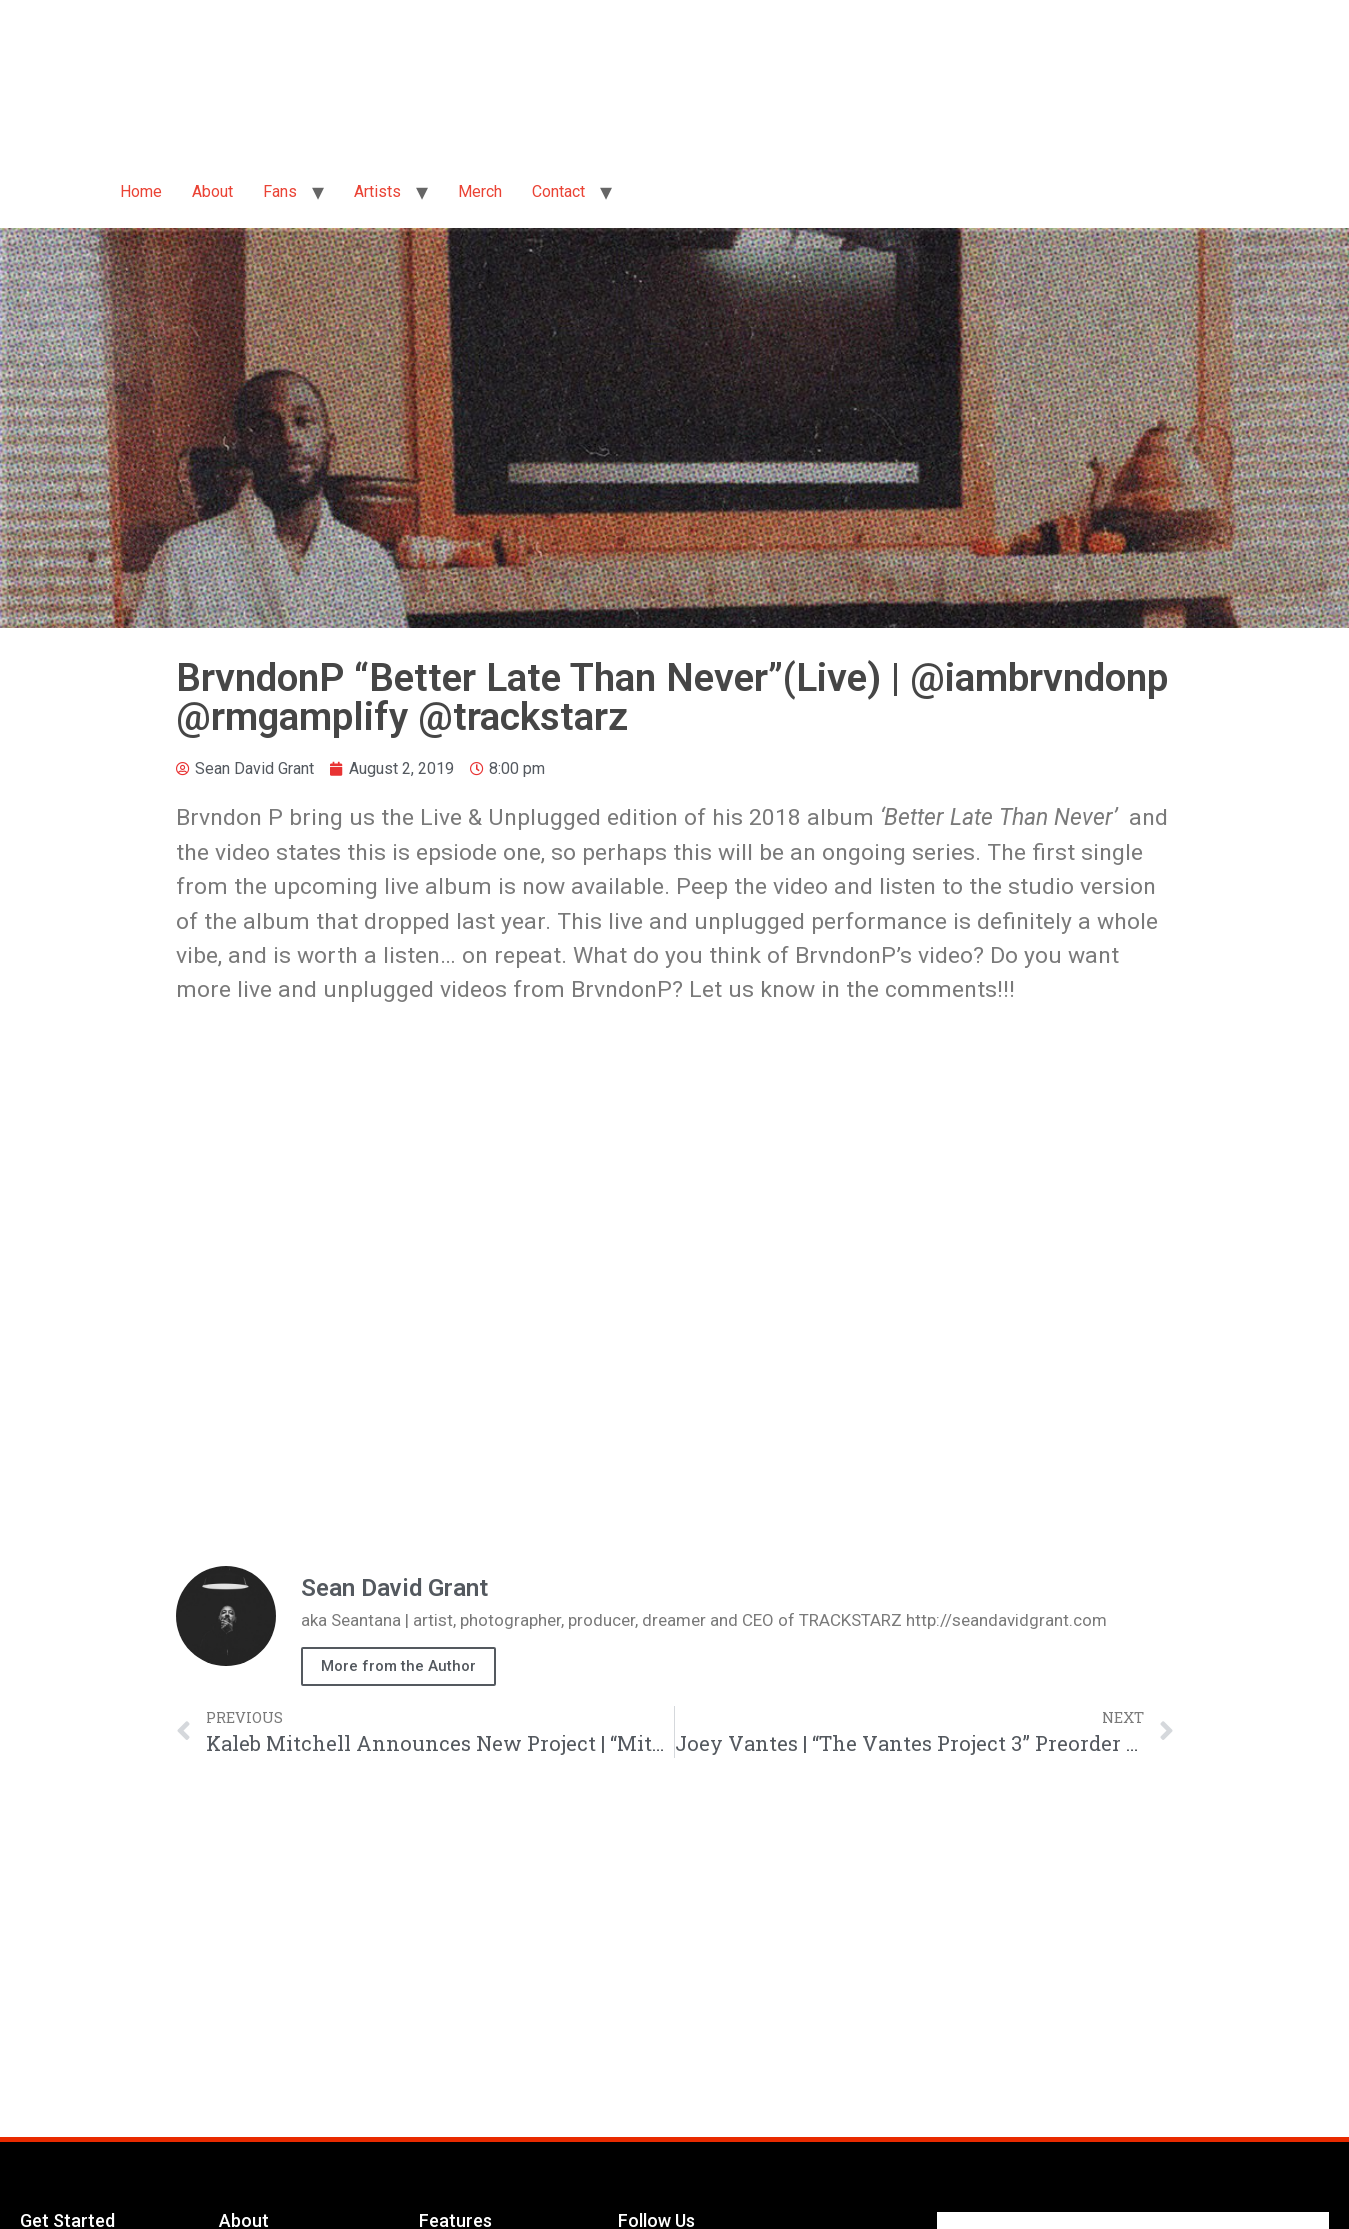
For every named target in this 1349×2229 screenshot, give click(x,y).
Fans (280, 191)
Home (141, 191)
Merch (480, 191)
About (212, 191)
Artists (377, 191)
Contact (558, 191)
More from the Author (398, 1666)
